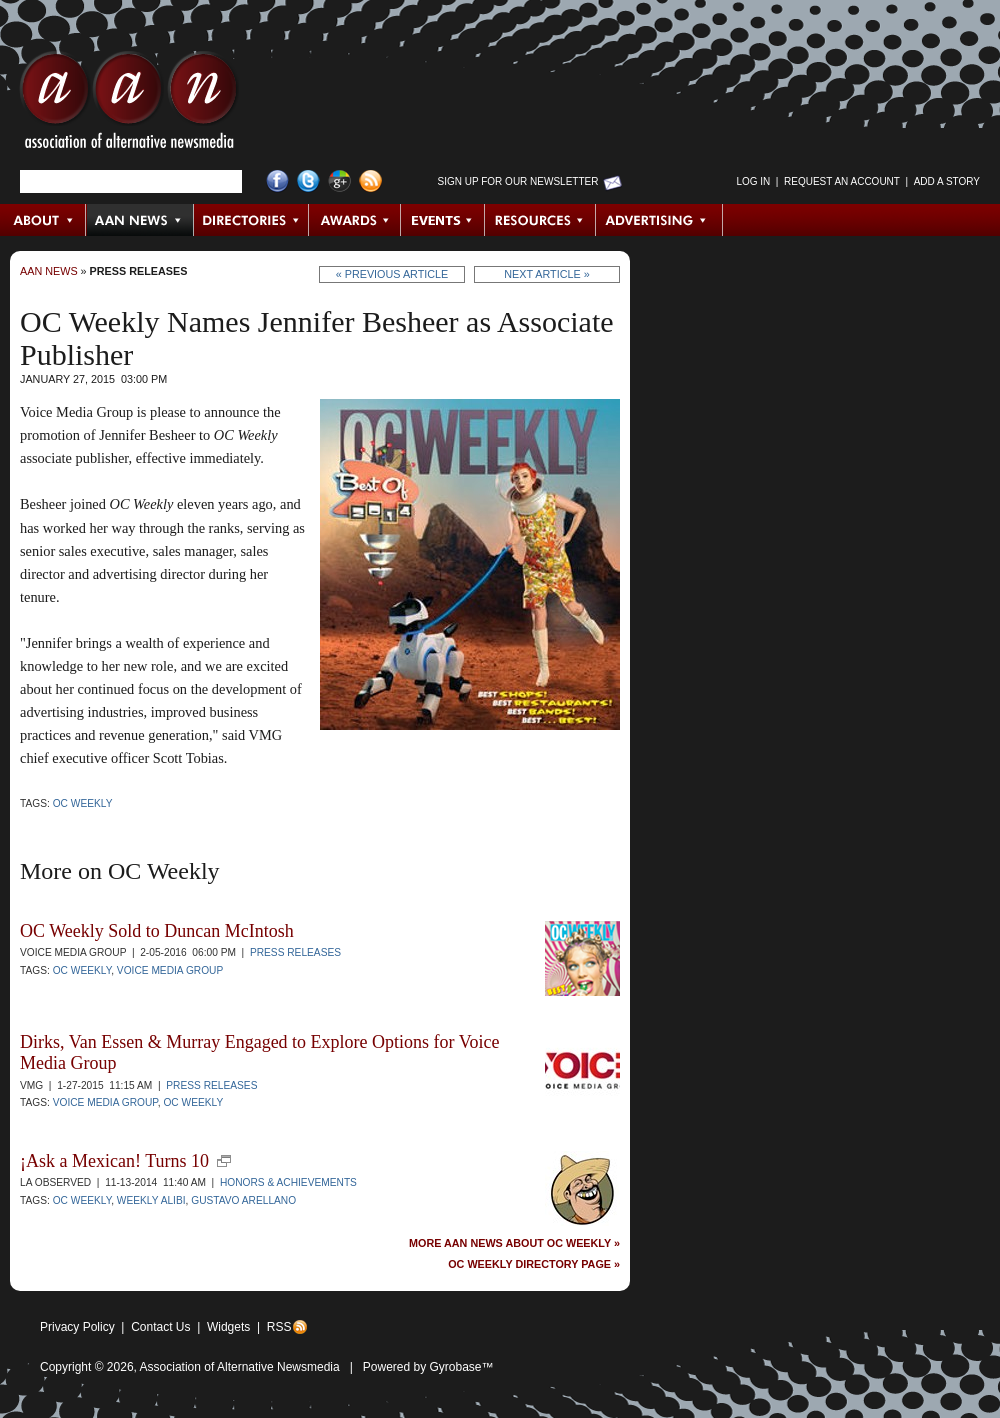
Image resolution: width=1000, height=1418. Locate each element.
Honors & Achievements (288, 1182)
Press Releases (139, 271)
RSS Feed (370, 181)
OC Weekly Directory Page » (534, 1264)
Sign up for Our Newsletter (518, 181)
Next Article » (546, 274)
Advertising (659, 220)
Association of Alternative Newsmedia (240, 1367)
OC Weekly (83, 803)
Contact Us (160, 1327)
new (224, 1161)
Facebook (277, 181)
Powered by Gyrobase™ (428, 1367)
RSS (279, 1327)
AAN (129, 105)
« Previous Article (392, 274)
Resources (540, 220)
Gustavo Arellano (243, 1200)
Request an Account (842, 181)
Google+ (339, 181)
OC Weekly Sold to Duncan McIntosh (157, 931)
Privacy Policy (77, 1327)
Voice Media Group (170, 970)
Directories (251, 220)
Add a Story (947, 181)
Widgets (228, 1327)
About (43, 220)
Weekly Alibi (151, 1200)
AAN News (140, 220)
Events (443, 220)
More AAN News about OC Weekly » (514, 1243)
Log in (753, 181)
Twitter (308, 181)
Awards (355, 220)
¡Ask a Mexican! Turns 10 (114, 1161)
